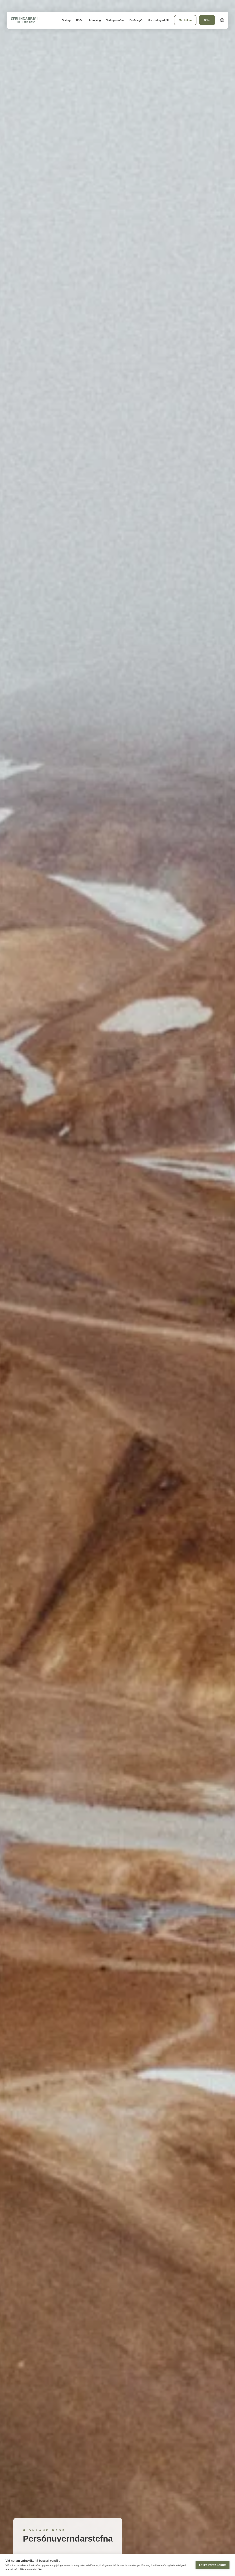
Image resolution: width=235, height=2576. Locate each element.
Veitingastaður (115, 20)
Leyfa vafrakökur (212, 2565)
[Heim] (26, 20)
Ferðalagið (135, 20)
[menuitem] (66, 20)
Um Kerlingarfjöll (158, 20)
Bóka (207, 20)
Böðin (79, 20)
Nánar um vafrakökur (31, 2569)
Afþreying (95, 20)
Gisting (66, 20)
